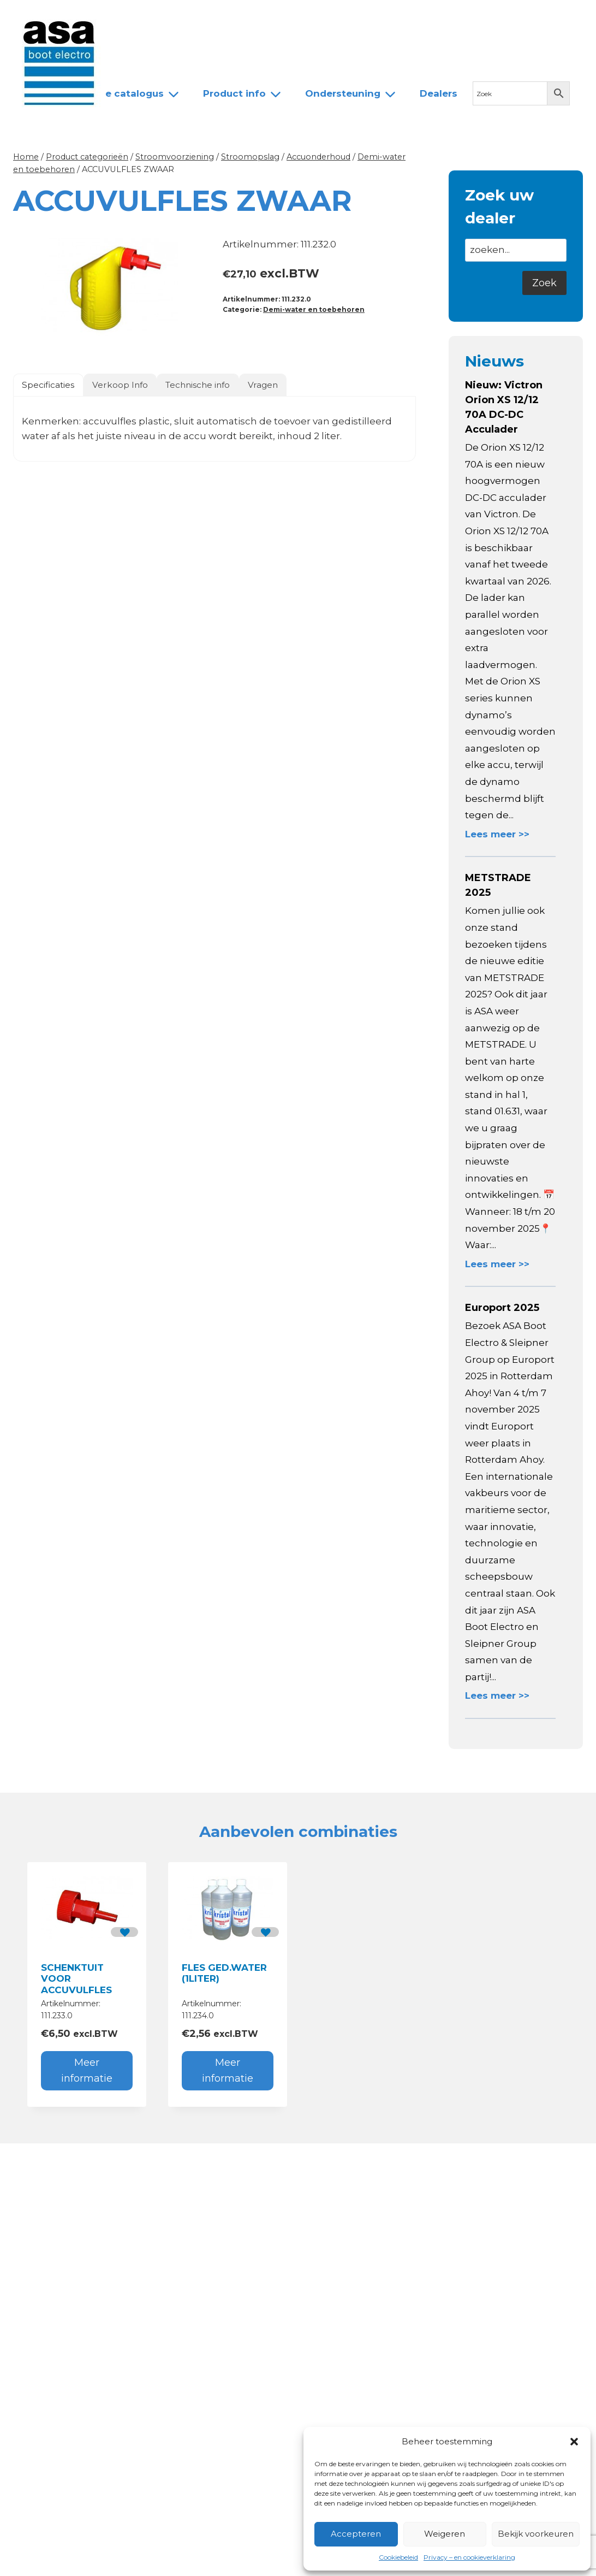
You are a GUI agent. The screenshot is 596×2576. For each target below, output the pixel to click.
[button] (574, 2441)
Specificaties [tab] (48, 385)
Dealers (305, 18)
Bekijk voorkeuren (536, 2533)
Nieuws (140, 18)
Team (253, 18)
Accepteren (356, 2533)
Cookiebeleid (398, 2557)
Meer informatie (86, 2070)
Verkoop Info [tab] (120, 385)
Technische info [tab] (197, 385)
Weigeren (444, 2533)
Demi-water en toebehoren (314, 309)
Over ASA (198, 18)
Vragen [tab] (263, 385)
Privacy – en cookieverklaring (469, 2557)
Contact (361, 18)
